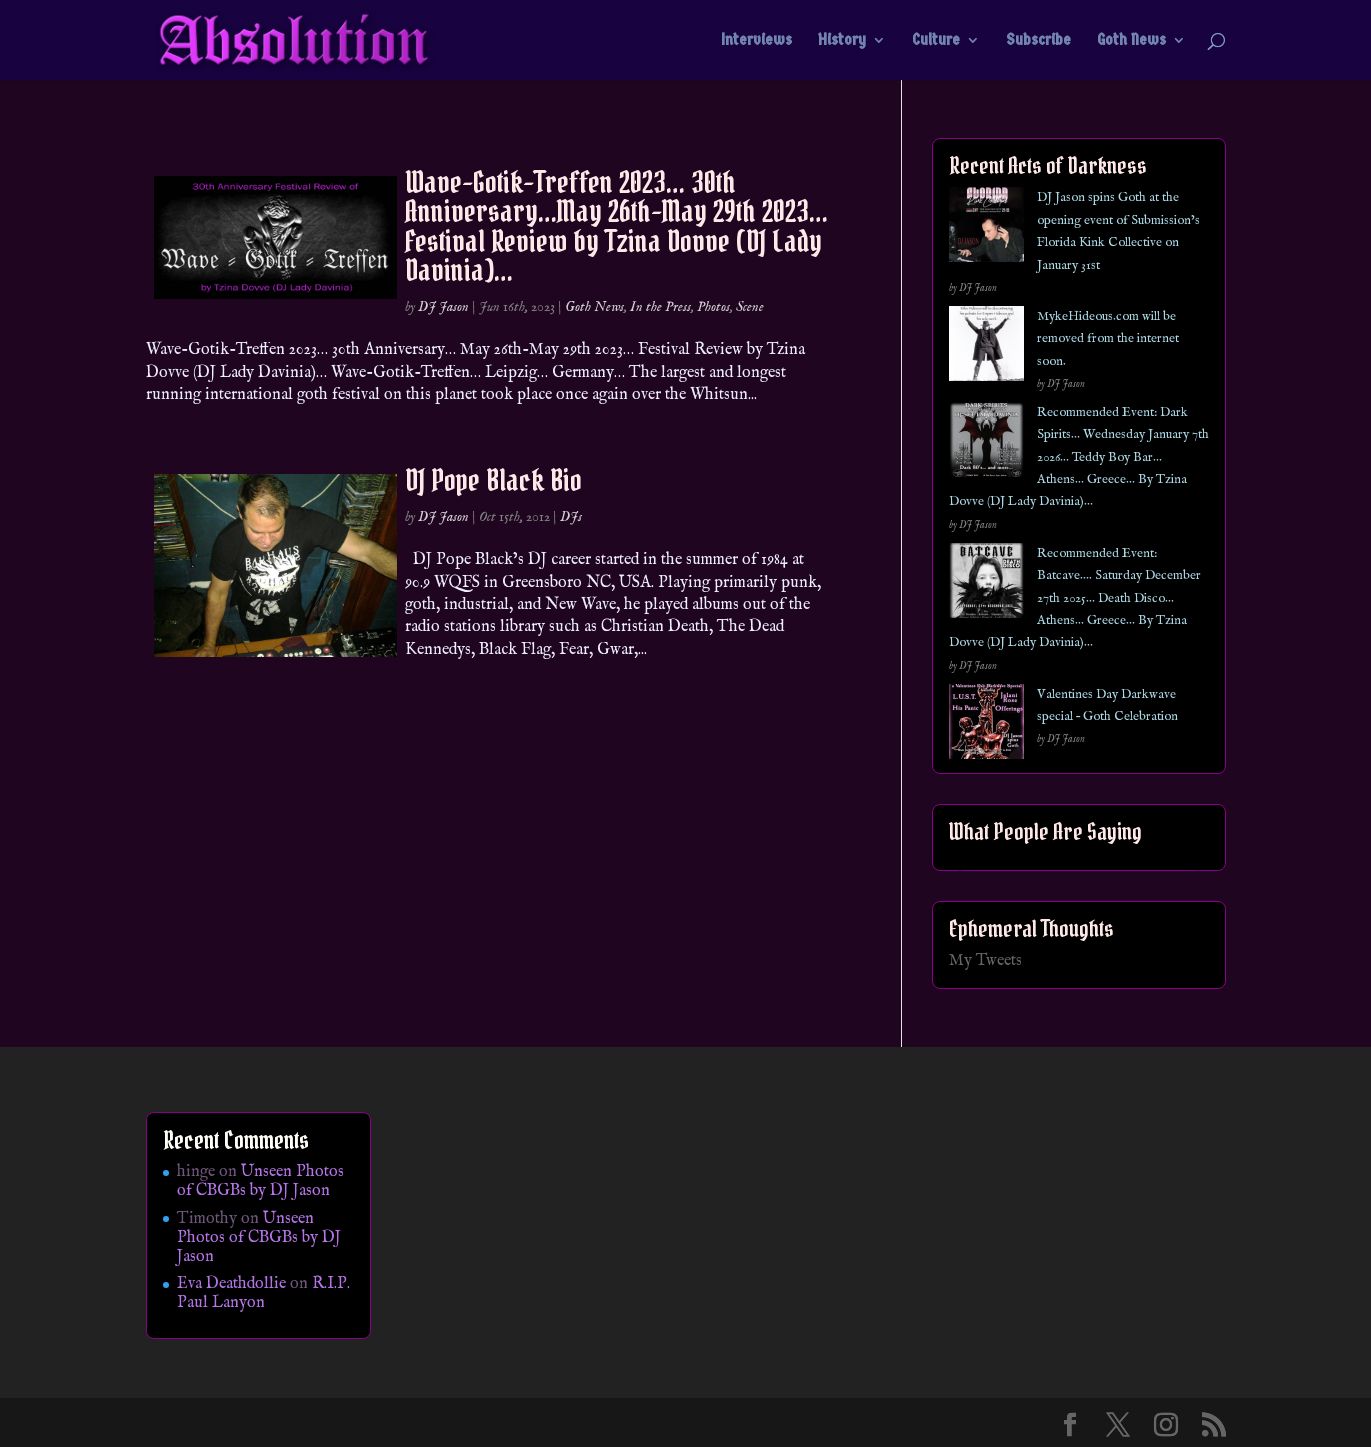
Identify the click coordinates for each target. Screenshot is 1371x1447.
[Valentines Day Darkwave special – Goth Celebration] (986, 725)
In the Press (660, 307)
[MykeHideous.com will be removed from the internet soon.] (986, 347)
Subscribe (1038, 41)
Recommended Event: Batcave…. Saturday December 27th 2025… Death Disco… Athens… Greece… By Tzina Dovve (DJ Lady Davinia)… (1075, 598)
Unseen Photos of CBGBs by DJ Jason (260, 1181)
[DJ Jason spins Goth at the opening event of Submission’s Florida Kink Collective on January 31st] (986, 228)
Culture (936, 41)
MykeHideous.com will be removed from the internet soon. (1108, 339)
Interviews (756, 41)
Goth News (1131, 41)
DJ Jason (443, 307)
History (842, 41)
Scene (750, 307)
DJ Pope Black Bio (493, 480)
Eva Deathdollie (231, 1284)
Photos (713, 307)
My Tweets (985, 961)
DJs (571, 517)
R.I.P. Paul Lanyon (263, 1293)
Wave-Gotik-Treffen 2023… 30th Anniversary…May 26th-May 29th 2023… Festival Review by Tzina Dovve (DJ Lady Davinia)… (616, 226)
